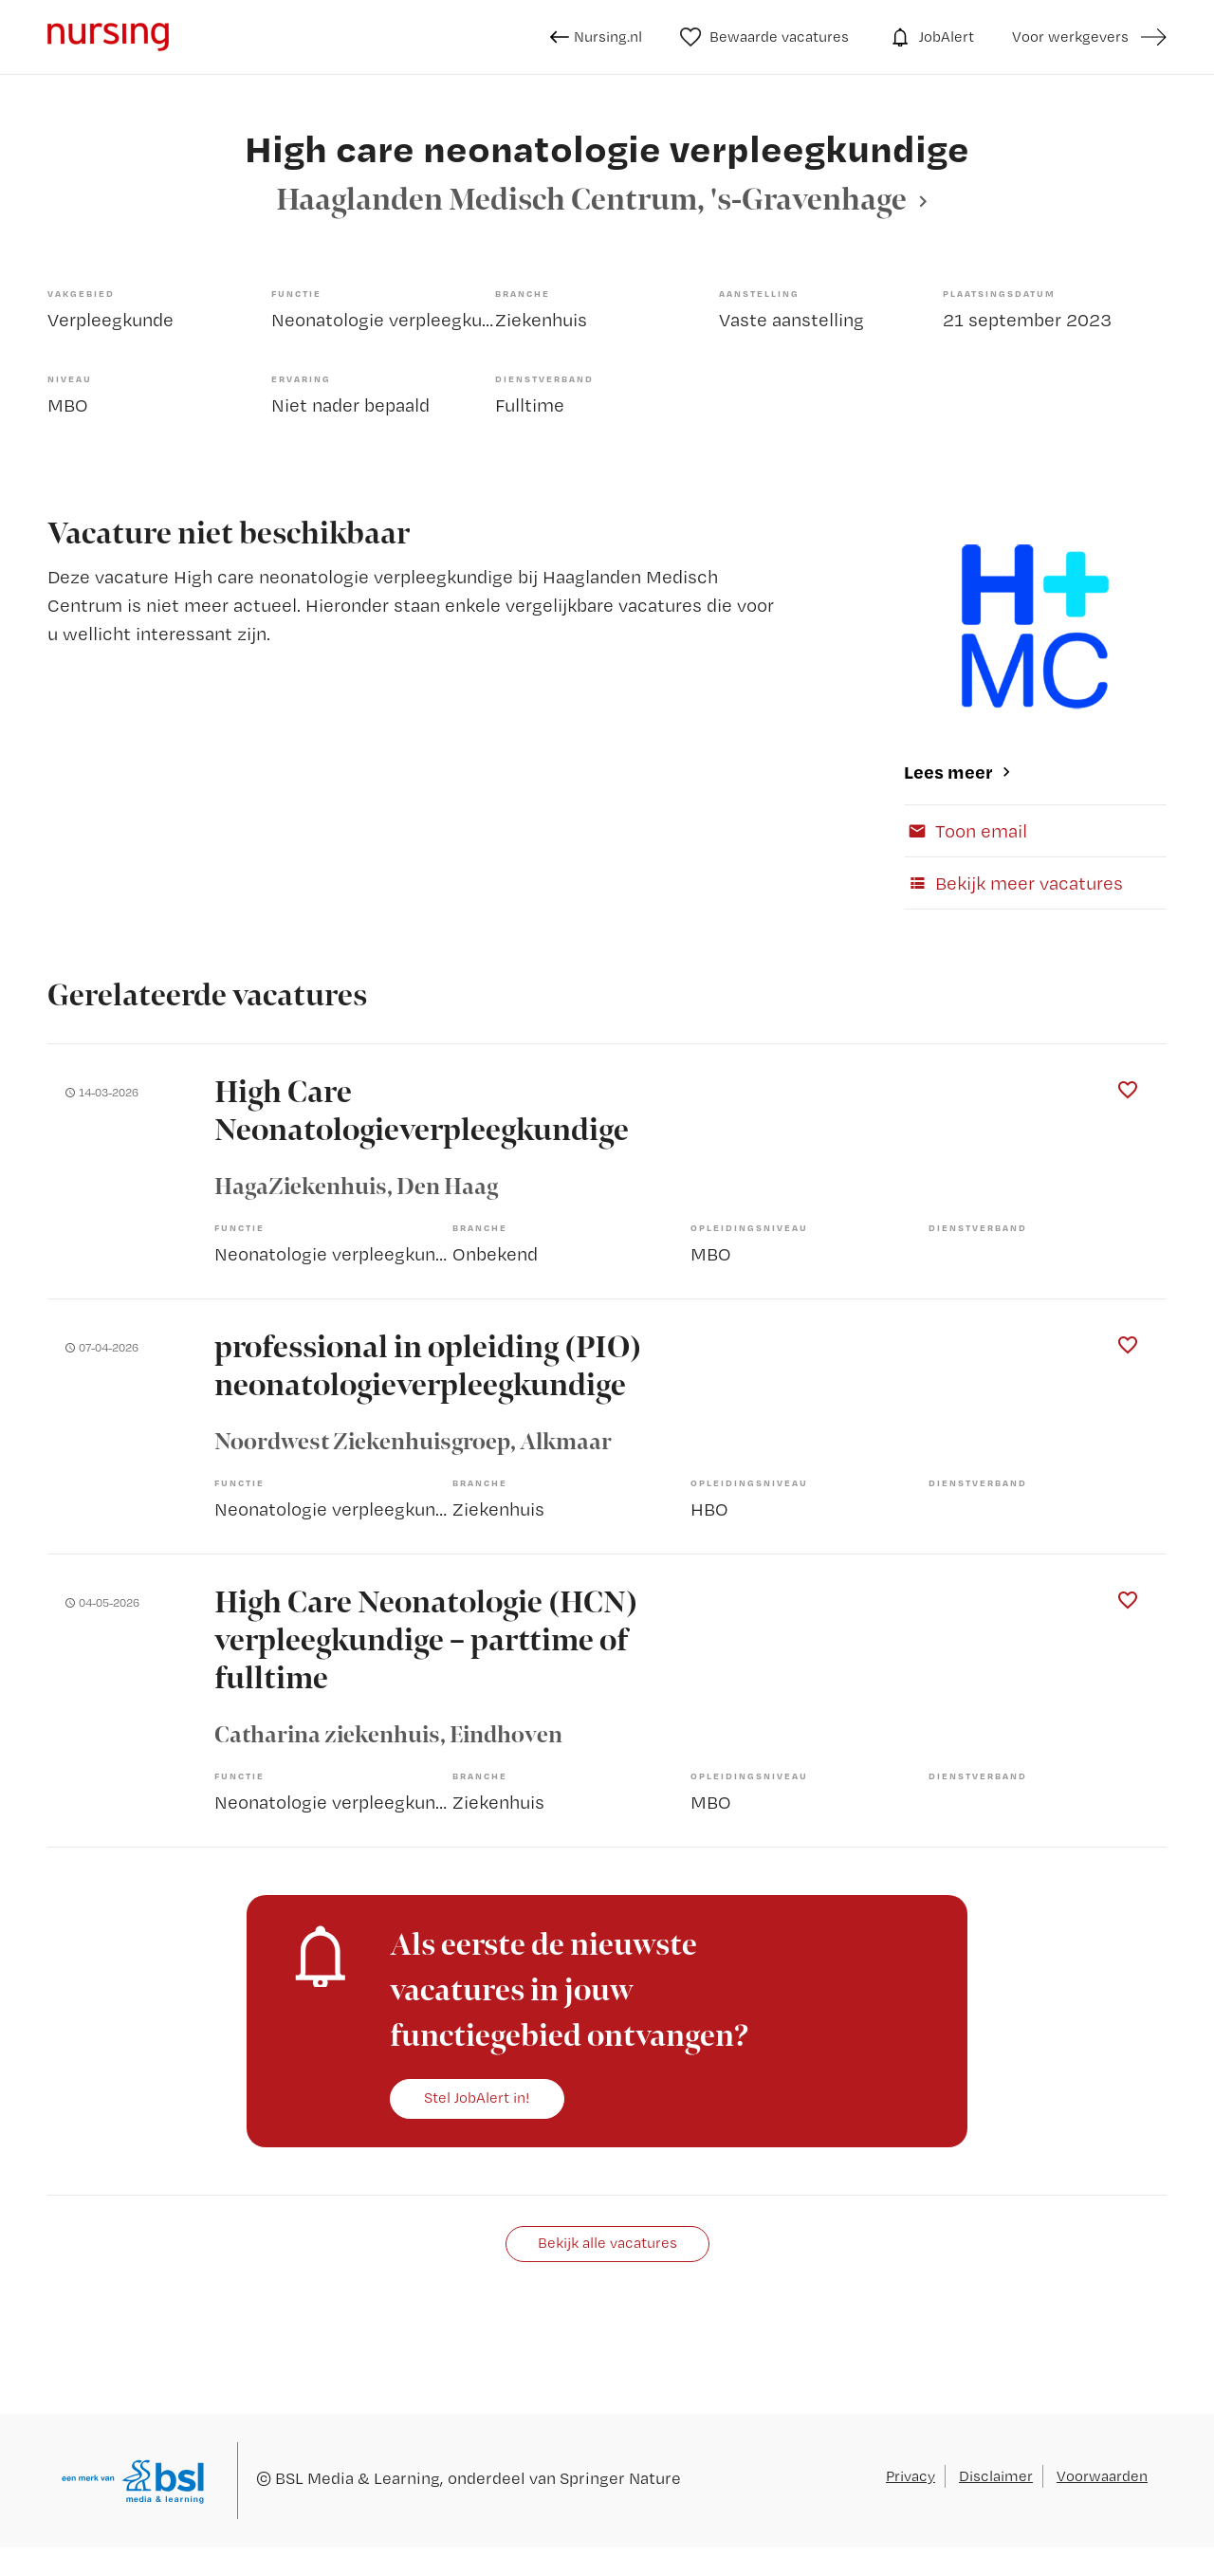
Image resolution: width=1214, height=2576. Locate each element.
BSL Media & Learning (357, 2478)
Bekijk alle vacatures (607, 2243)
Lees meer (948, 771)
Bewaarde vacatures (765, 37)
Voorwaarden (1102, 2476)
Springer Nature (620, 2478)
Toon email (965, 830)
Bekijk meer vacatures (1013, 883)
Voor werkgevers (1070, 37)
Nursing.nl (596, 37)
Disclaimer (996, 2476)
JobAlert (930, 37)
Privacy (910, 2476)
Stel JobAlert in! (477, 2097)
